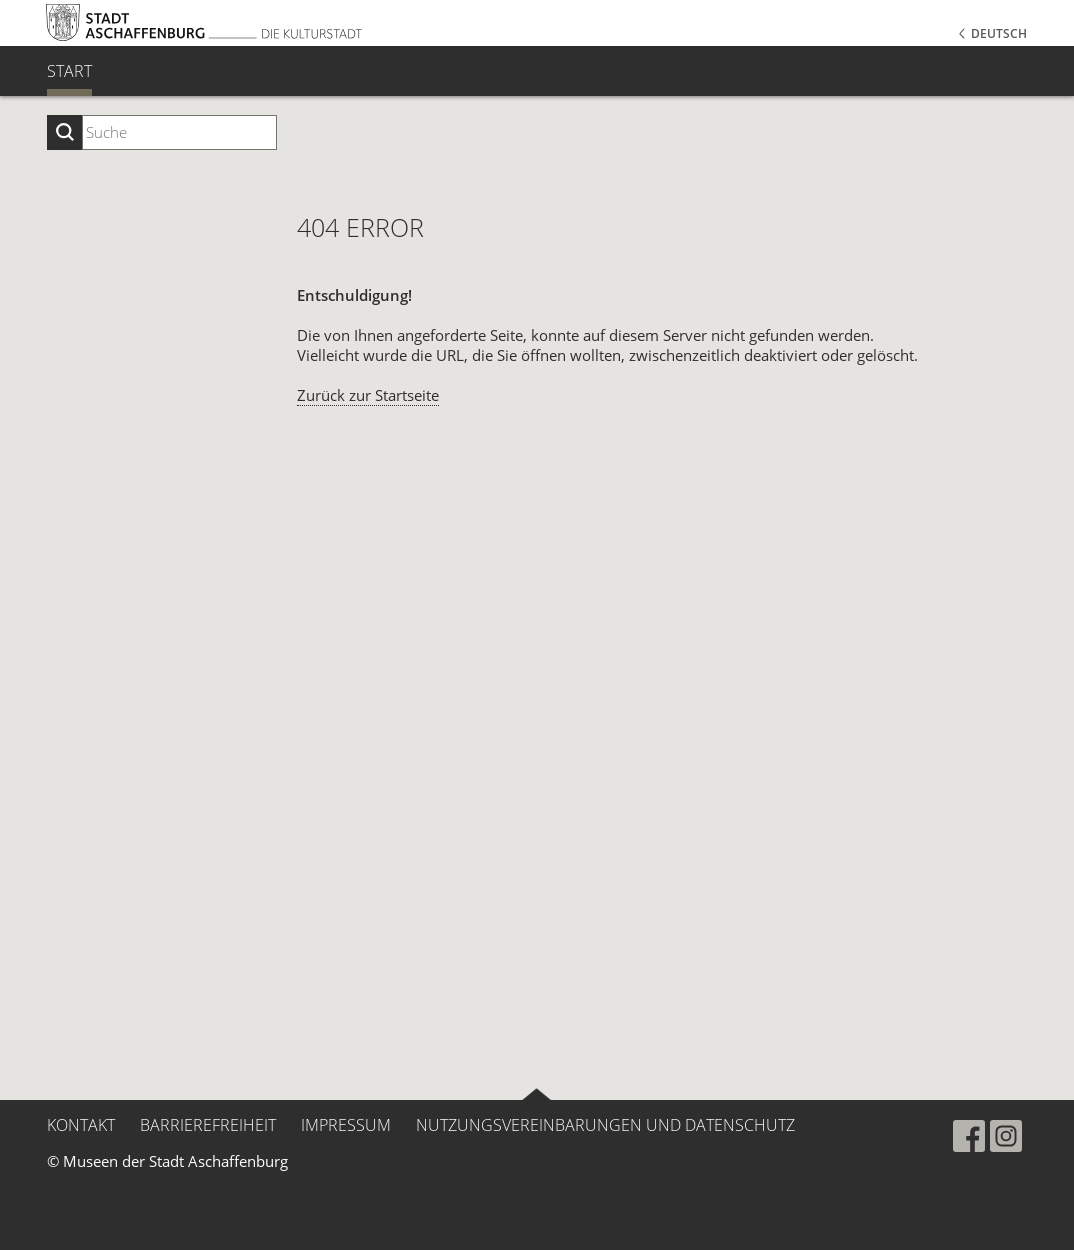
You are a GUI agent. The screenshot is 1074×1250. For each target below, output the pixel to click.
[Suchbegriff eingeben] (179, 132)
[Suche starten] (64, 132)
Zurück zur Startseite (368, 395)
